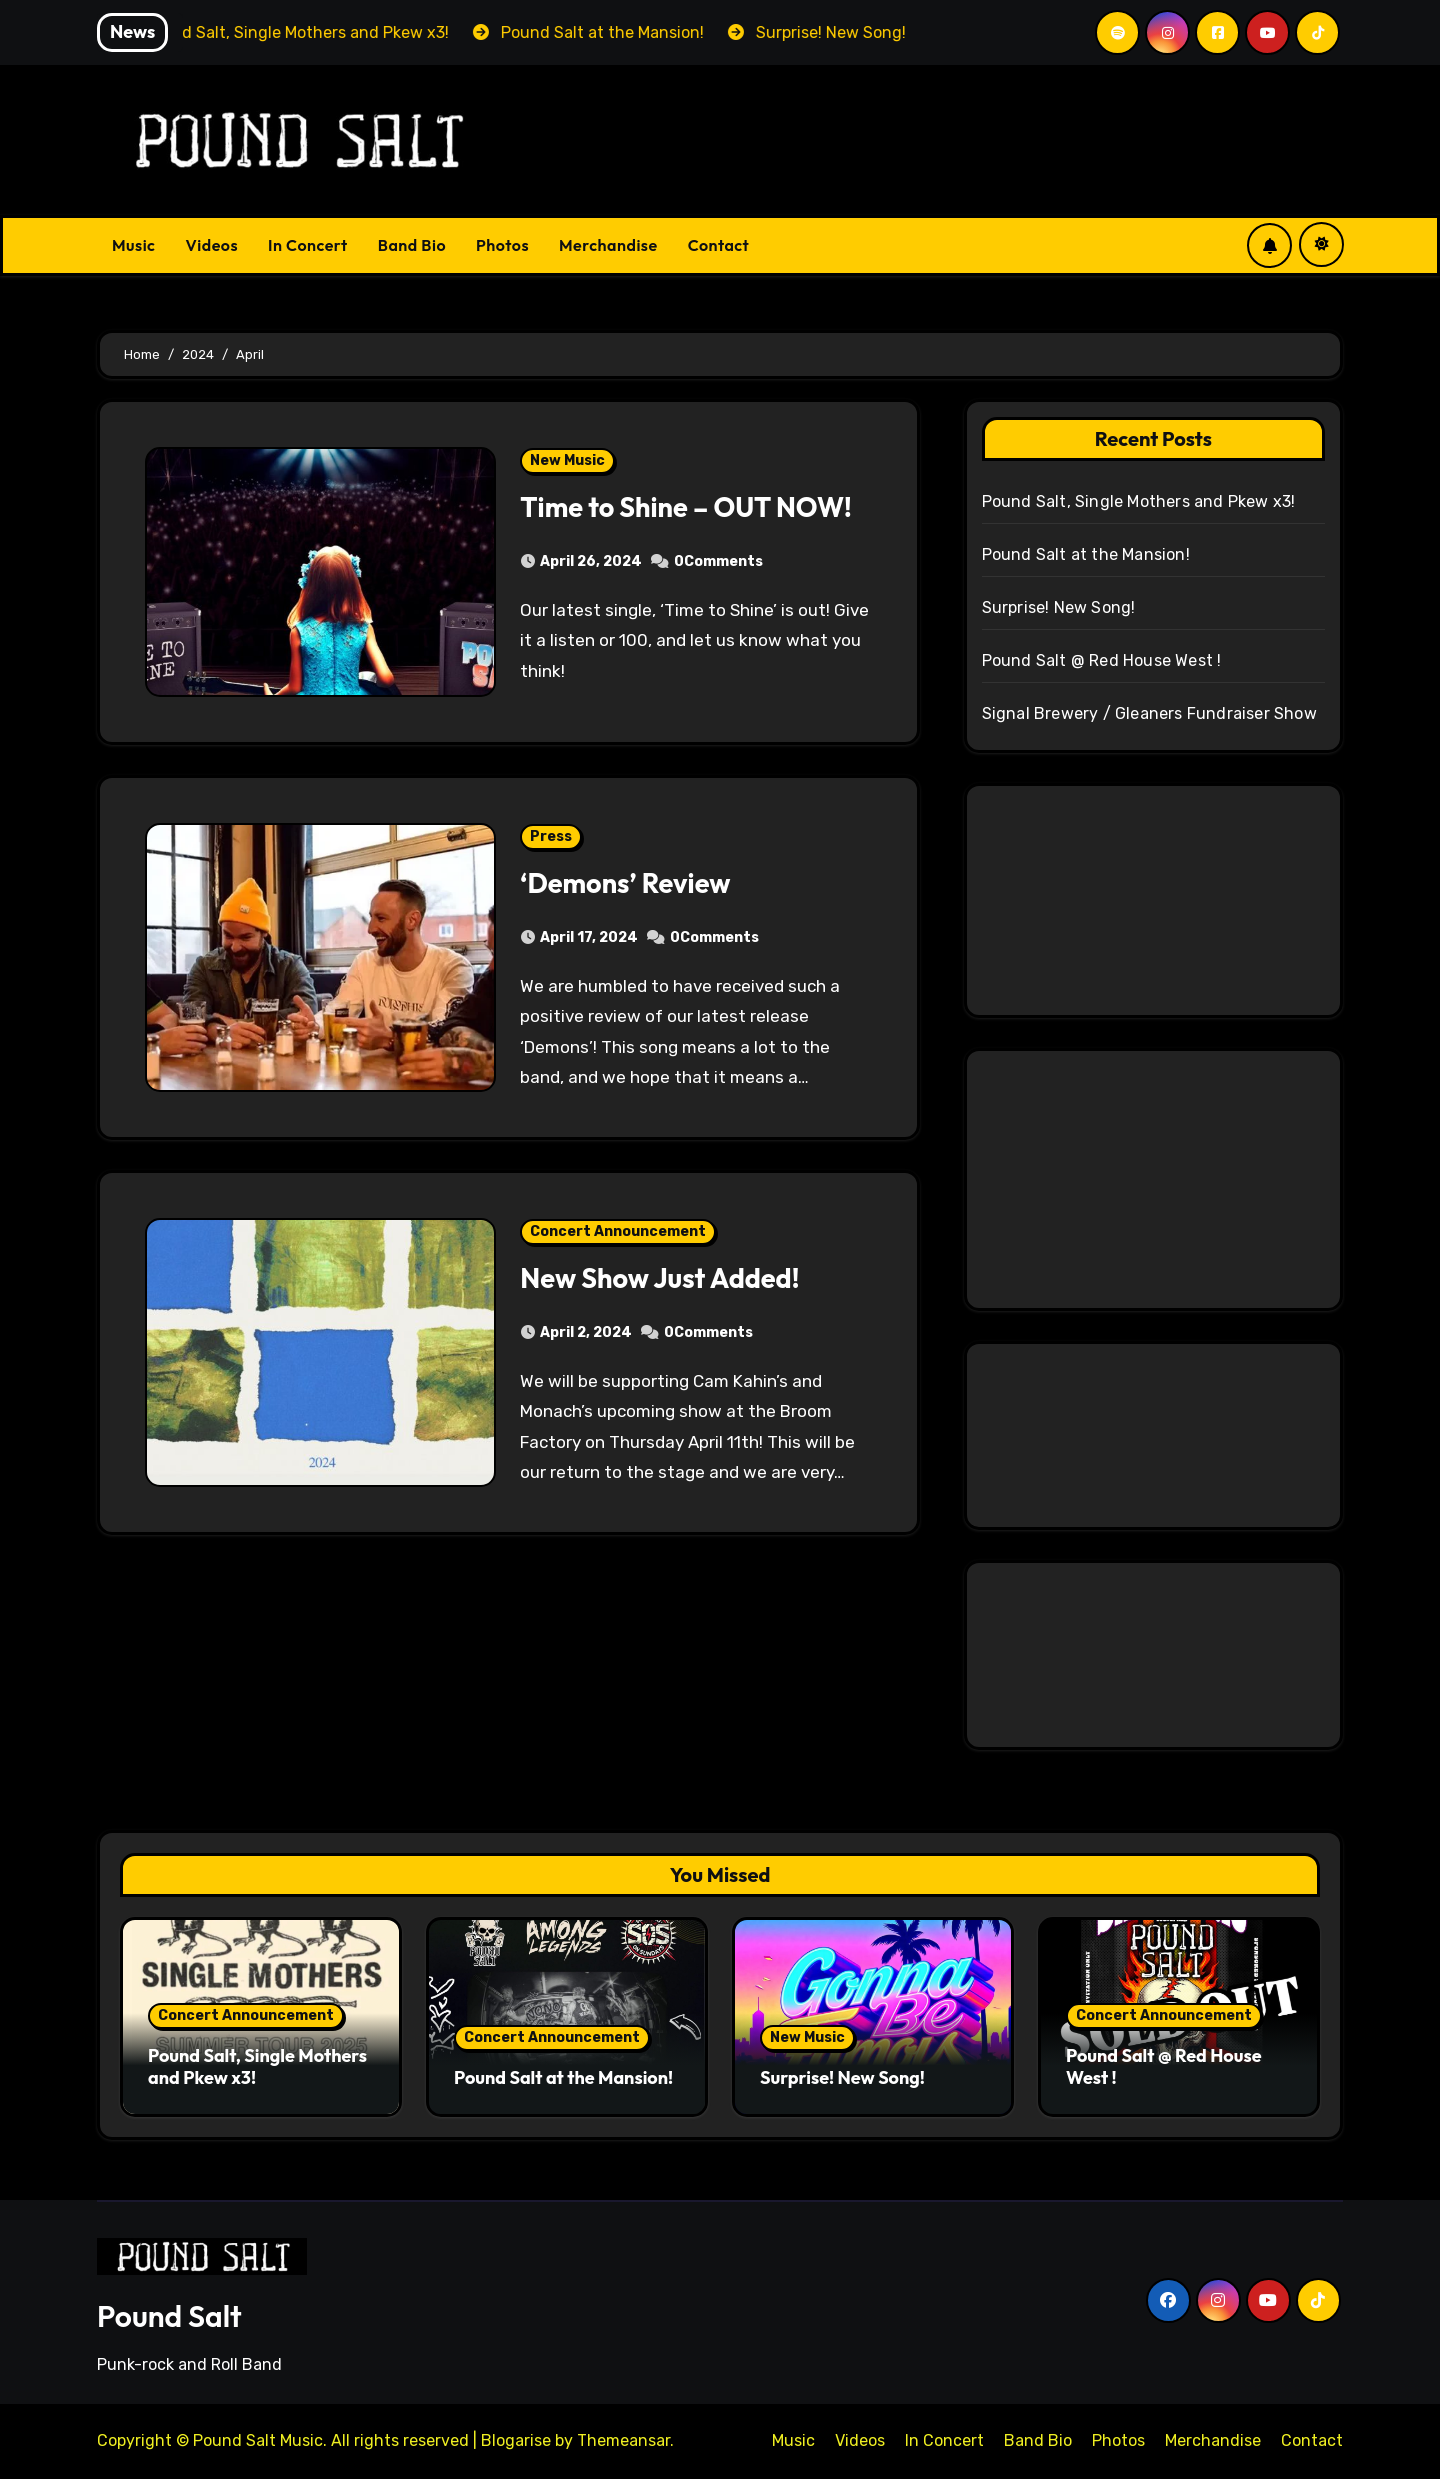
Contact (719, 245)
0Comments (718, 561)
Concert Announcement (618, 1231)
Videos (212, 245)
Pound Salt (169, 2316)
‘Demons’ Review (625, 883)
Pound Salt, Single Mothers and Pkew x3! (1139, 501)
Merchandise (608, 245)
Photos (502, 245)
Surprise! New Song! (1059, 607)
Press (551, 836)
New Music (567, 460)
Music (134, 245)
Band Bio (412, 245)
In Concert (308, 245)
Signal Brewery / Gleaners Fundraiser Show (1149, 713)
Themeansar (623, 2440)
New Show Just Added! (659, 1278)
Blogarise (516, 2440)
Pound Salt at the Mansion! (1086, 554)
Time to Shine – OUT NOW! (685, 507)
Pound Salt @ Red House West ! (1102, 660)
